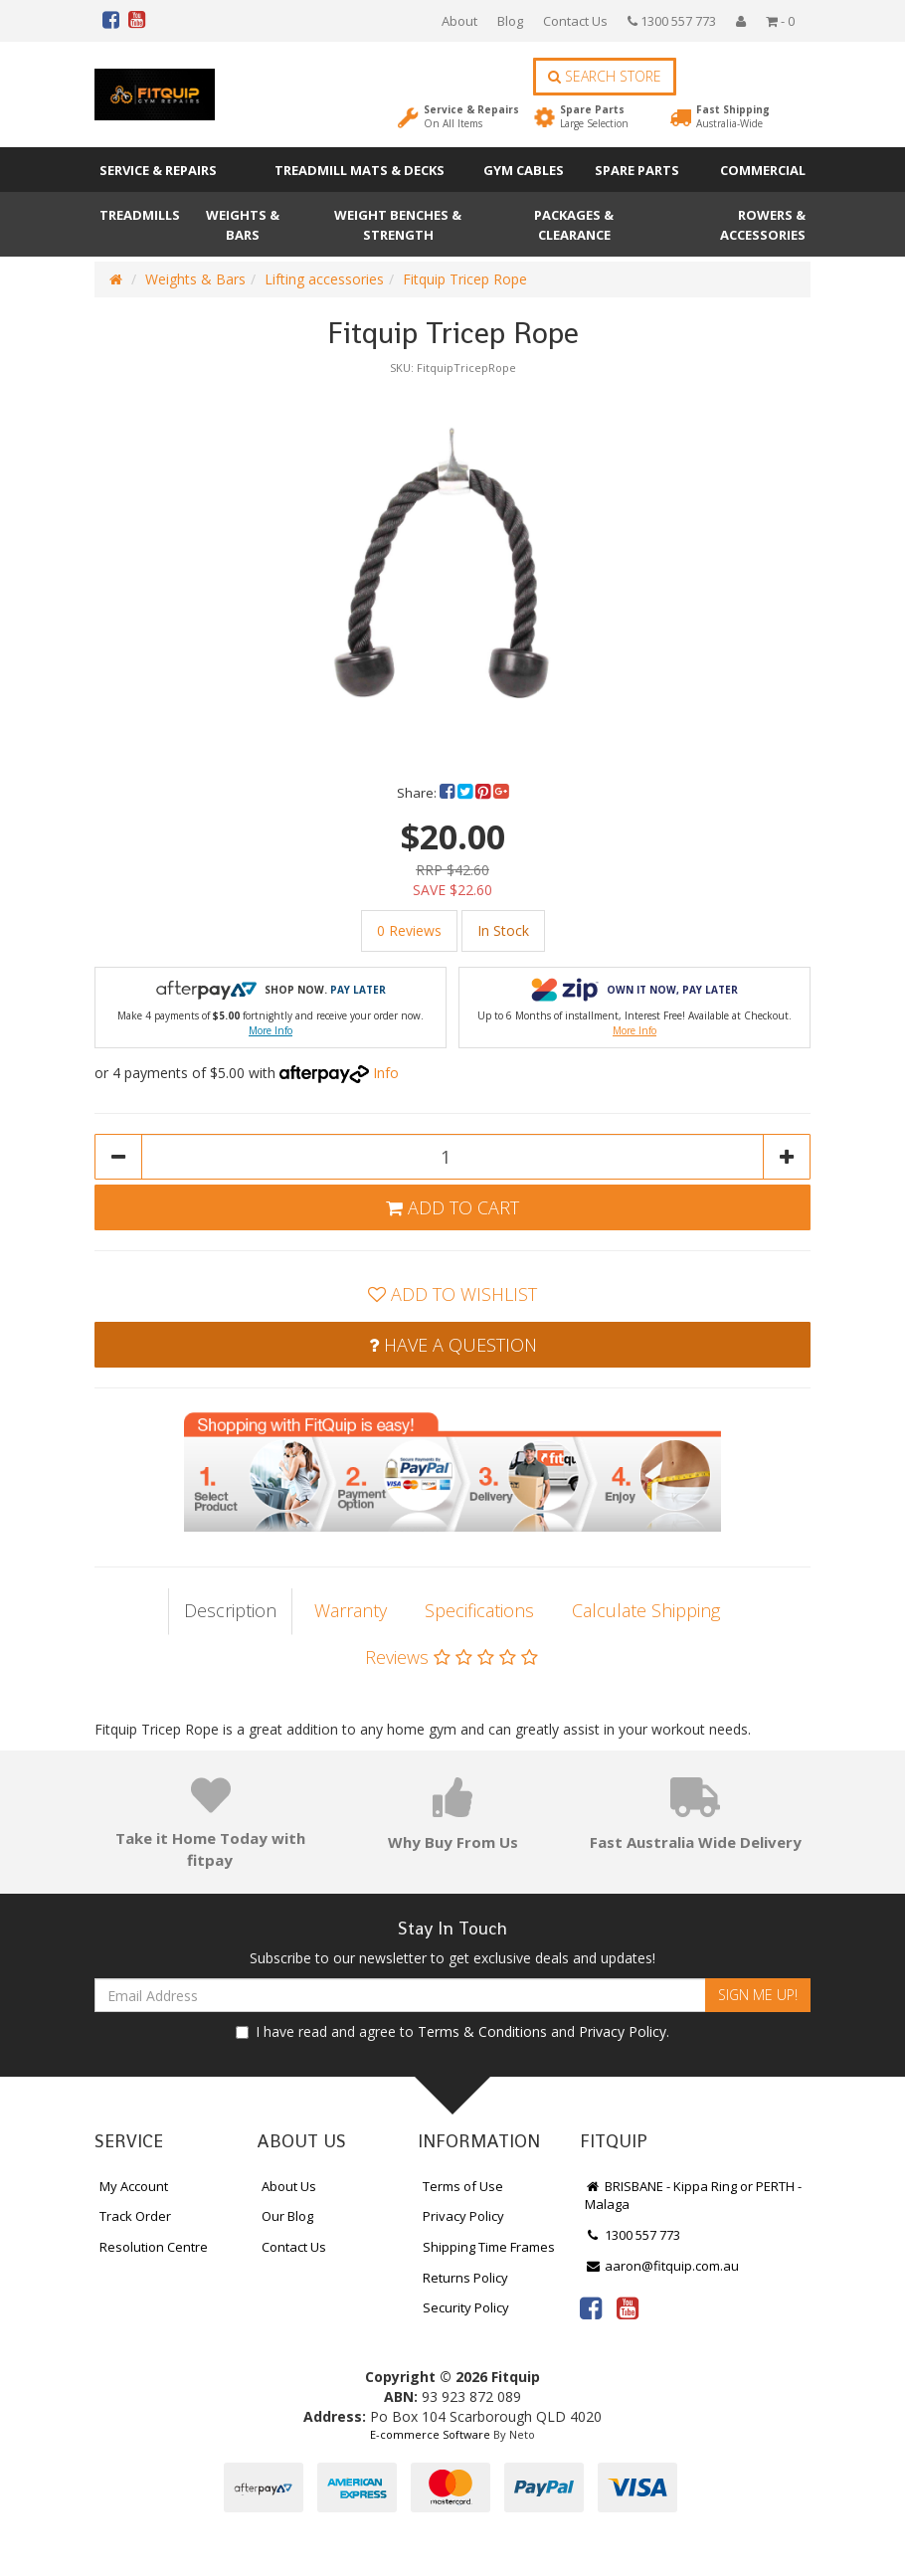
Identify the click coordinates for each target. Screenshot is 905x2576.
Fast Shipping (733, 116)
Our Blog (287, 2216)
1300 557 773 (672, 21)
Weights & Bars (242, 225)
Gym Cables (523, 170)
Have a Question (453, 1345)
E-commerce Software (430, 2434)
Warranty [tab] (350, 1610)
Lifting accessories (324, 279)
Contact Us (575, 21)
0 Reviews (409, 930)
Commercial (763, 170)
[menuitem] (448, 793)
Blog (510, 21)
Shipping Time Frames (489, 2247)
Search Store (604, 76)
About (459, 21)
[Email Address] (400, 1995)
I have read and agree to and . (452, 2031)
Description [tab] (230, 1610)
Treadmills (139, 215)
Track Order (135, 2216)
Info (386, 1072)
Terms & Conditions (482, 2031)
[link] (591, 2307)
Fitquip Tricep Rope (465, 279)
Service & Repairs (471, 116)
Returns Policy (465, 2278)
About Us (289, 2186)
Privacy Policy (622, 2031)
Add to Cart (452, 1207)
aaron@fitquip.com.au (662, 2266)
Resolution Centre (153, 2247)
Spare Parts (594, 116)
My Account (133, 2186)
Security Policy (466, 2307)
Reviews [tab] (451, 1657)
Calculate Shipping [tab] (646, 1610)
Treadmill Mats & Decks (359, 170)
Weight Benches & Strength (397, 225)
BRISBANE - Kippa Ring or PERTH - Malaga (693, 2195)
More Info (270, 1030)
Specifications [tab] (479, 1610)
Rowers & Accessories (763, 225)
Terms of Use (463, 2186)
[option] (452, 559)
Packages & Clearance (574, 225)
